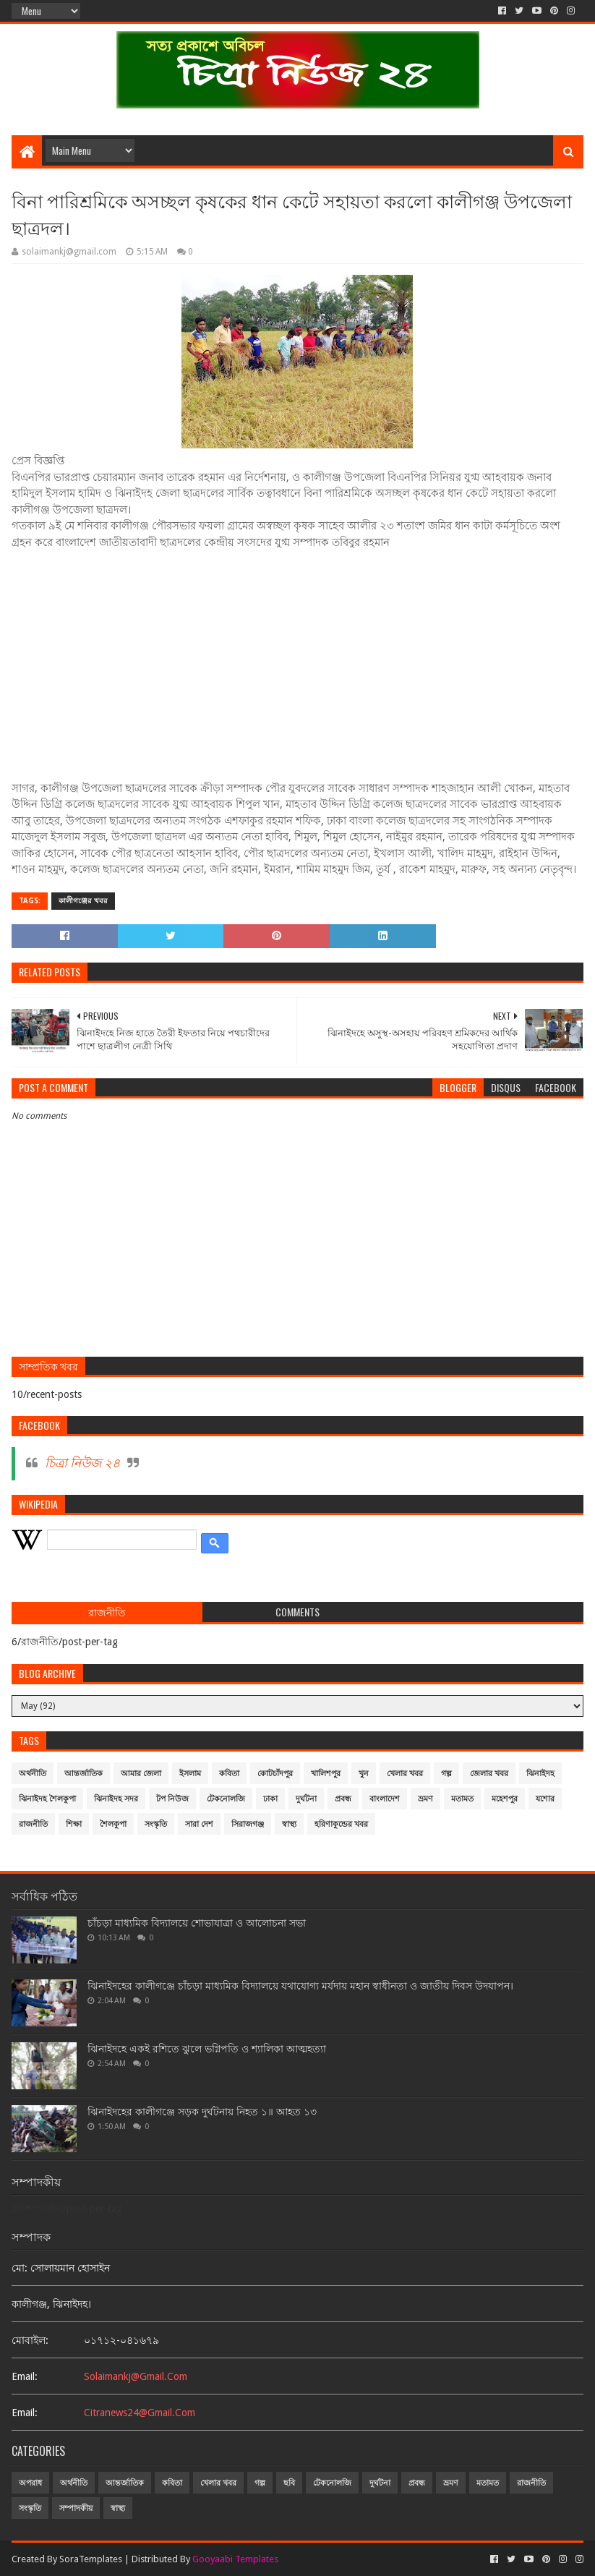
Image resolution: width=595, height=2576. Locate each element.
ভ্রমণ (425, 1799)
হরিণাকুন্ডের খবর (341, 1824)
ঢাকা (270, 1799)
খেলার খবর (405, 1773)
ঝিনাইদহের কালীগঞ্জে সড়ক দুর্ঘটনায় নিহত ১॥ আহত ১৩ (202, 2111)
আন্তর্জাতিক (83, 1773)
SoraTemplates (90, 2559)
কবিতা (229, 1773)
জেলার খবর (489, 1773)
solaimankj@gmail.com (135, 2376)
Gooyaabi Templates (235, 2559)
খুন (364, 1773)
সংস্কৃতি (156, 1824)
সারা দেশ (199, 1824)
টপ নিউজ (172, 1799)
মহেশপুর (505, 1799)
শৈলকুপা (113, 1824)
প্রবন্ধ (343, 1799)
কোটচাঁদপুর (275, 1773)
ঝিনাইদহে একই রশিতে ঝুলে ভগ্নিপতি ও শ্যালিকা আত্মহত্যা (206, 2049)
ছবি (289, 2483)
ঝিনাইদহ (540, 1773)
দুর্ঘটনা (306, 1799)
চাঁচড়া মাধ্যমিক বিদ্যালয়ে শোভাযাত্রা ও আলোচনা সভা (196, 1923)
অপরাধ (30, 2483)
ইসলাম (190, 1773)
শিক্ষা (74, 1824)
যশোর (545, 1799)
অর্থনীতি (32, 1773)
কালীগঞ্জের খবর (83, 901)
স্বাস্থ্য (289, 1824)
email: (25, 2376)
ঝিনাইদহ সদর (116, 1799)
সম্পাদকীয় (76, 2508)
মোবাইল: (30, 2340)
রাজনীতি (33, 1824)
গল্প (446, 1773)
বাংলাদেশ (384, 1799)
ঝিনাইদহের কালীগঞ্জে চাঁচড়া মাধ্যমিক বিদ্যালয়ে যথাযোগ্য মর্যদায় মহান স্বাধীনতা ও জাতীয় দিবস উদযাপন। (300, 1986)
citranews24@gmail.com (139, 2412)
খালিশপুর (326, 1773)
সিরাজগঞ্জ (247, 1824)
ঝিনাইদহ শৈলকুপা (47, 1799)
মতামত (462, 1799)
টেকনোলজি (226, 1799)
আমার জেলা (141, 1773)
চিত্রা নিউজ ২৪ (82, 1463)
